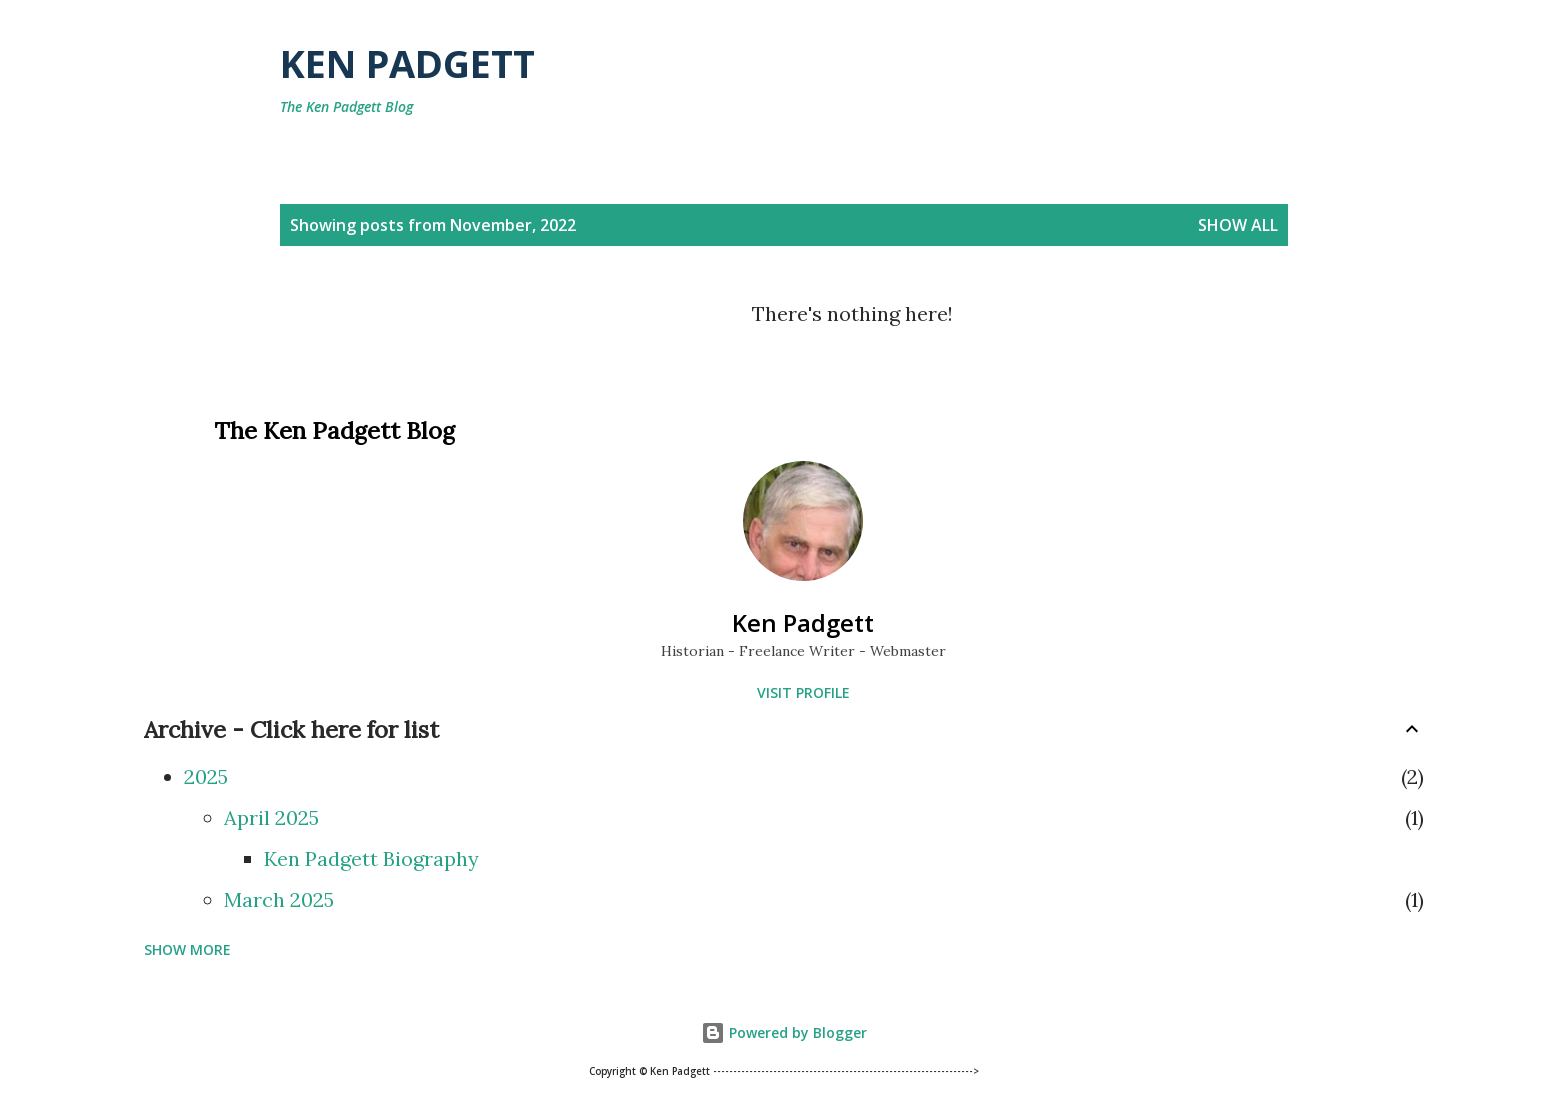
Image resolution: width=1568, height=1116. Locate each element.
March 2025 (279, 899)
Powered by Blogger (784, 1032)
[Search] (1193, 63)
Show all (1238, 225)
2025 (206, 776)
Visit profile (803, 692)
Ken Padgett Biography (371, 858)
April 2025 (271, 817)
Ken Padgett (407, 63)
